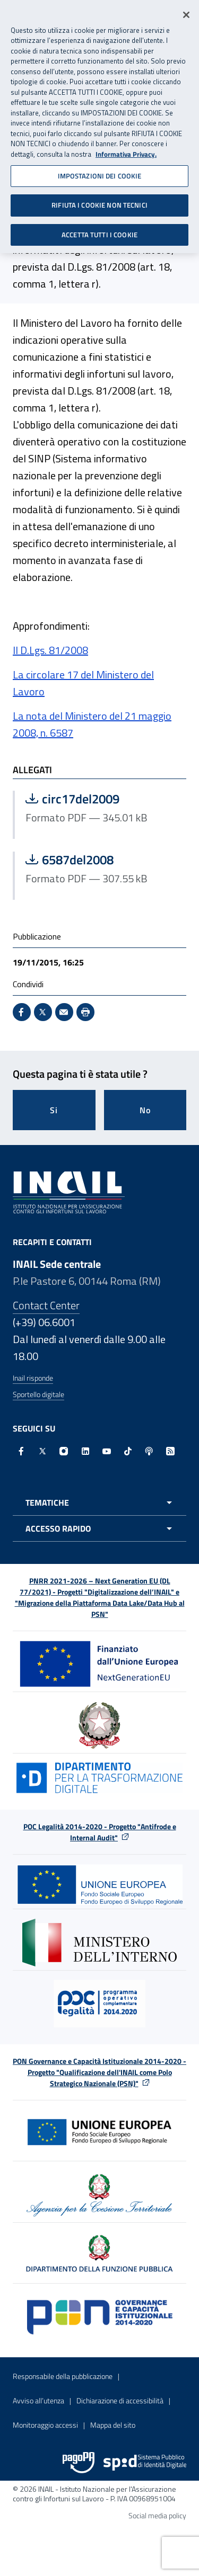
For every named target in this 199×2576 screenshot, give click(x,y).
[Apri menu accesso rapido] (99, 1528)
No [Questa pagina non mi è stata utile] (145, 1110)
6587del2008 (100, 859)
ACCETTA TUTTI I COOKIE (99, 229)
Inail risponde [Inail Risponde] (33, 1377)
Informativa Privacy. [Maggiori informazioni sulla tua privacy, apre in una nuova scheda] (126, 149)
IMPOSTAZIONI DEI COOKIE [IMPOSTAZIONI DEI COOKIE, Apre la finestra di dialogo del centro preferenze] (100, 170)
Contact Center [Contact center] (46, 1305)
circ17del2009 (100, 799)
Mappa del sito (112, 2424)
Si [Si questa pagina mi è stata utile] (54, 1110)
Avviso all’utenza (38, 2400)
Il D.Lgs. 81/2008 (50, 650)
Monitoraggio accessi (45, 2424)
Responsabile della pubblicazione (63, 2376)
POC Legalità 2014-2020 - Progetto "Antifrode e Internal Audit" (99, 1832)
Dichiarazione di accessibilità (119, 2400)
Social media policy (157, 2515)
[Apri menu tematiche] (99, 1502)
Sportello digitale (38, 1394)
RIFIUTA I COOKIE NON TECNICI (99, 199)
